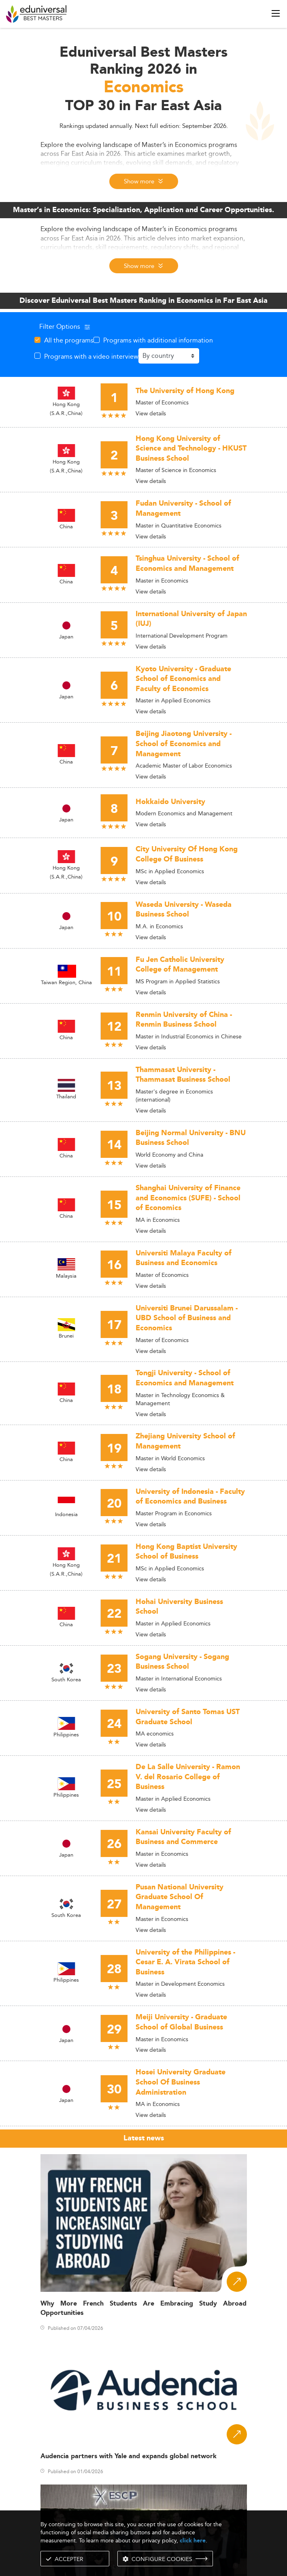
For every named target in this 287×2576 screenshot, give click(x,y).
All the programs (69, 340)
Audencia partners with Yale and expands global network (128, 2456)
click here (193, 2540)
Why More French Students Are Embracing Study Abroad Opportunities (143, 2308)
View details (151, 413)
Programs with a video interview (91, 356)
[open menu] (276, 13)
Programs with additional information (158, 340)
